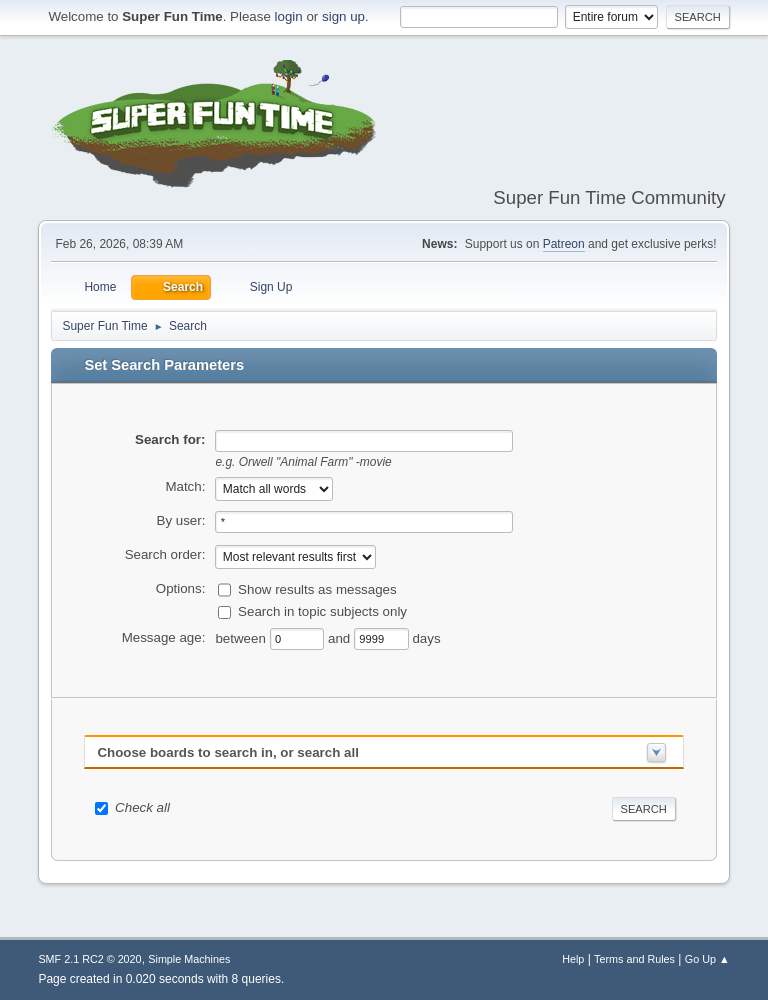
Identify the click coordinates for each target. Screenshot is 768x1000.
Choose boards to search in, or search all (227, 752)
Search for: (170, 439)
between (242, 637)
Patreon (564, 244)
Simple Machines (189, 959)
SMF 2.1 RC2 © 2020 (89, 959)
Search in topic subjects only (322, 611)
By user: (181, 520)
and (341, 637)
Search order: (165, 554)
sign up (343, 16)
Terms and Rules (634, 959)
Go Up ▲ (707, 959)
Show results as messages (317, 589)
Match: (185, 486)
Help (573, 959)
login (289, 16)
